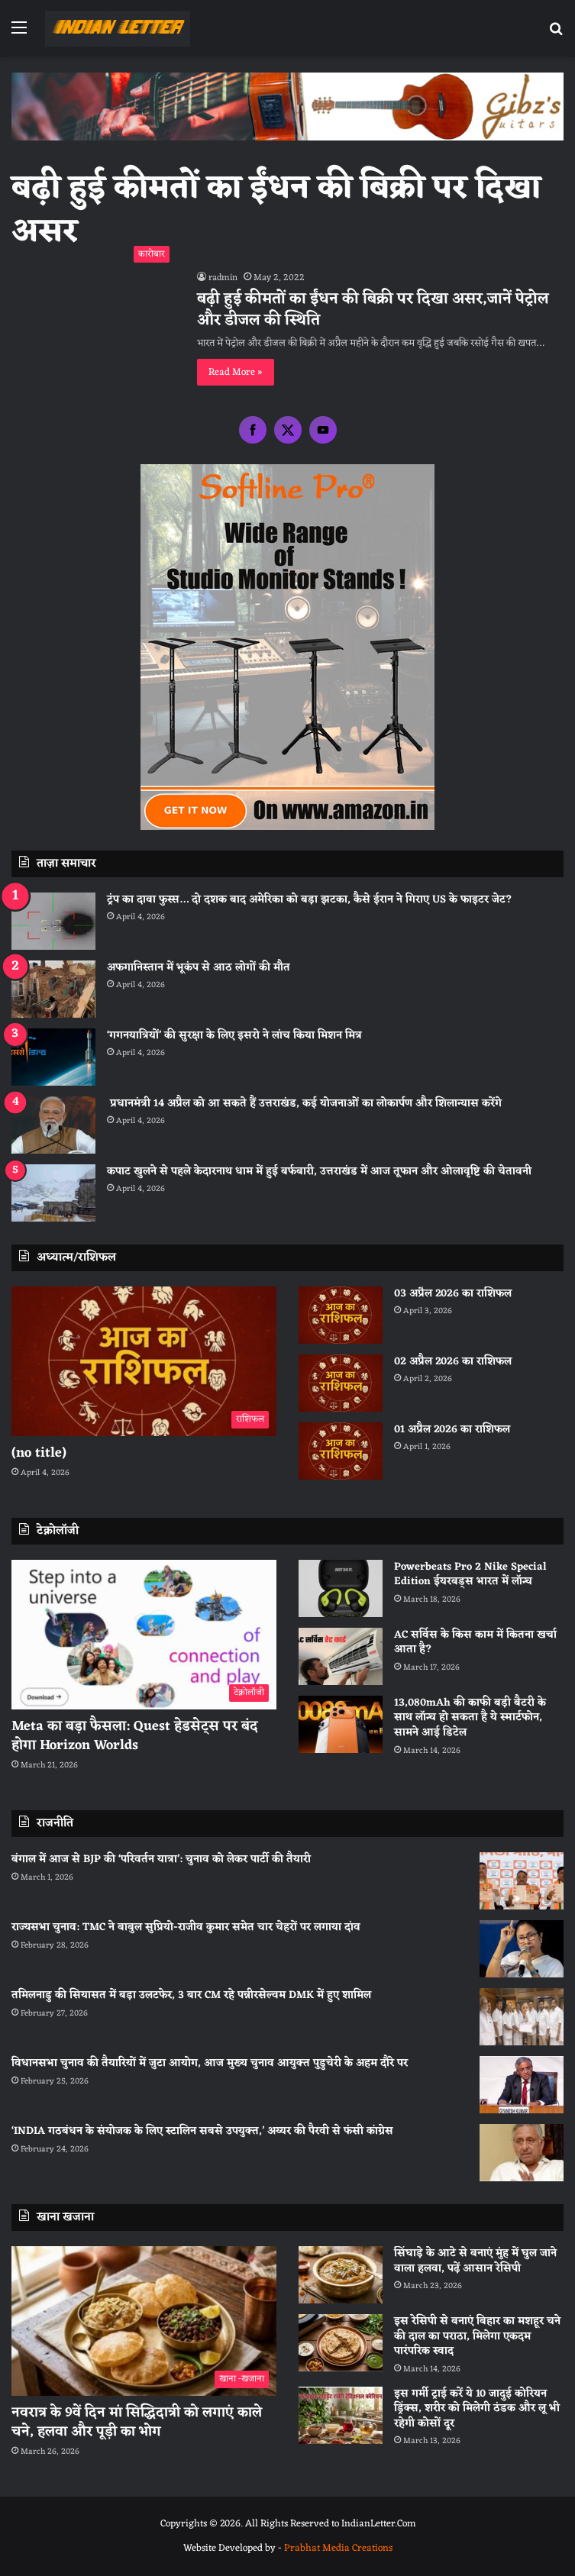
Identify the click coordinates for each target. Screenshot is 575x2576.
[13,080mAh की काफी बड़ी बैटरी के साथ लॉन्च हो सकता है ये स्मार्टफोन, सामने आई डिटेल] (341, 1724)
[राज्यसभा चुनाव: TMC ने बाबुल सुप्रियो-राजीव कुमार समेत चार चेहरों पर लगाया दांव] (522, 1948)
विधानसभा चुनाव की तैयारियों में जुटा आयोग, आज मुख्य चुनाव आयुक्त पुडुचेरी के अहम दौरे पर (209, 2063)
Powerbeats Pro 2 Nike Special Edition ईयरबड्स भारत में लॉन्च (470, 1575)
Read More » (235, 372)
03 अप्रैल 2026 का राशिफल (453, 1293)
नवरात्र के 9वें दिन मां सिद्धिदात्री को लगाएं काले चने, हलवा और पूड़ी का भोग (136, 2422)
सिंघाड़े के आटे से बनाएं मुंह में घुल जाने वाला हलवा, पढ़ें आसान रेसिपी (475, 2261)
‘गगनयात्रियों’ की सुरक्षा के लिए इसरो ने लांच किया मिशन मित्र (234, 1035)
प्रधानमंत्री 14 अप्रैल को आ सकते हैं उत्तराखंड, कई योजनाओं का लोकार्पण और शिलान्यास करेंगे (304, 1103)
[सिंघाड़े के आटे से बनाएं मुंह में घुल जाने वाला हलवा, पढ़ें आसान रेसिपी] (341, 2274)
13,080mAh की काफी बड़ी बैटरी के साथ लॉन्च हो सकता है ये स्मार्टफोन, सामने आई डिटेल (470, 1717)
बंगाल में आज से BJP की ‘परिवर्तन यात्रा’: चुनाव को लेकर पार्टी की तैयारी (161, 1859)
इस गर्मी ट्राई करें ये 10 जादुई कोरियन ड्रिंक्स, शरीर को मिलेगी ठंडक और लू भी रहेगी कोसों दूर (477, 2408)
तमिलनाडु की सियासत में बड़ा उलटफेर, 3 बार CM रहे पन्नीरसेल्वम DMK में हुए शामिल (191, 1995)
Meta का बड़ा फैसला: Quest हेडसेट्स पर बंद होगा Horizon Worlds (134, 1736)
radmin (222, 278)
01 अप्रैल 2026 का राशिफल (452, 1429)
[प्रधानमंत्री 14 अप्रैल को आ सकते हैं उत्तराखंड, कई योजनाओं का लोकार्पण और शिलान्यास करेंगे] (53, 1125)
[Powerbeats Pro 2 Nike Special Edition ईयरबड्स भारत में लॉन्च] (341, 1588)
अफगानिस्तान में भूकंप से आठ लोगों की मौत (198, 967)
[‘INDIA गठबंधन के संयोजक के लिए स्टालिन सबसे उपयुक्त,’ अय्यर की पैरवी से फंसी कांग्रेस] (522, 2152)
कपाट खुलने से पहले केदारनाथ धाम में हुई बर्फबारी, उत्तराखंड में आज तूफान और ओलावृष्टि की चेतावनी (319, 1171)
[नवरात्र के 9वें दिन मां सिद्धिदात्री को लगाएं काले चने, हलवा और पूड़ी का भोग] (143, 2321)
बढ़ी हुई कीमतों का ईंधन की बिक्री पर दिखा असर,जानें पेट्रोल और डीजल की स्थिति (373, 310)
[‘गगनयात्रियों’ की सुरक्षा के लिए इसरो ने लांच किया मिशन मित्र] (53, 1057)
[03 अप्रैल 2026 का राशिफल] (341, 1315)
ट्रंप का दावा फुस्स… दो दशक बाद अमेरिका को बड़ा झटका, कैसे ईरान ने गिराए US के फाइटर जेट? (309, 899)
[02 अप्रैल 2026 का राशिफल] (341, 1383)
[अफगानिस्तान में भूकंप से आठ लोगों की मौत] (53, 989)
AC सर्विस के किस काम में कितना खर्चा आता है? (475, 1642)
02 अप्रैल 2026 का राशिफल (453, 1361)
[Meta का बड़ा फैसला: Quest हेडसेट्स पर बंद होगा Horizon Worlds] (143, 1634)
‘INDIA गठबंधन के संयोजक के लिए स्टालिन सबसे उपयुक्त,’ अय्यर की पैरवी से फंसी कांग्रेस (202, 2131)
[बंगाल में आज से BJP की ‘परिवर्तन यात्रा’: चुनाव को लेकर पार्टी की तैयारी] (522, 1880)
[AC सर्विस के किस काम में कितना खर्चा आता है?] (341, 1656)
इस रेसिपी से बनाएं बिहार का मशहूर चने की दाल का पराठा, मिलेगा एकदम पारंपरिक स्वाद (477, 2336)
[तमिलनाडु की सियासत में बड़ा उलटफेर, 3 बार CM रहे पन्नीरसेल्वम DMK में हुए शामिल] (522, 2016)
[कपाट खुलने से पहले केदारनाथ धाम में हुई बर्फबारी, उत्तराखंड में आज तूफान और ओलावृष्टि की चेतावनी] (53, 1193)
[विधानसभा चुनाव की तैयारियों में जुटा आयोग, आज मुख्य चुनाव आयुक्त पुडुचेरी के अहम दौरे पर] (522, 2084)
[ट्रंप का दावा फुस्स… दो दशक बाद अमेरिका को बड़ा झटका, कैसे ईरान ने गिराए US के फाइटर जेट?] (53, 921)
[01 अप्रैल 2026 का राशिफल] (341, 1451)
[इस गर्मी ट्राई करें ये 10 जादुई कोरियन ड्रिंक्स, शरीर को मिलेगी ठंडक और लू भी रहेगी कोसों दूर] (341, 2415)
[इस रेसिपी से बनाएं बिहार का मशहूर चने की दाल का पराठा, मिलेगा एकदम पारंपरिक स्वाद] (341, 2342)
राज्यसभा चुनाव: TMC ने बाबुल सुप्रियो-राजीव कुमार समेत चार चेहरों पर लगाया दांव (185, 1927)
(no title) (38, 1453)
